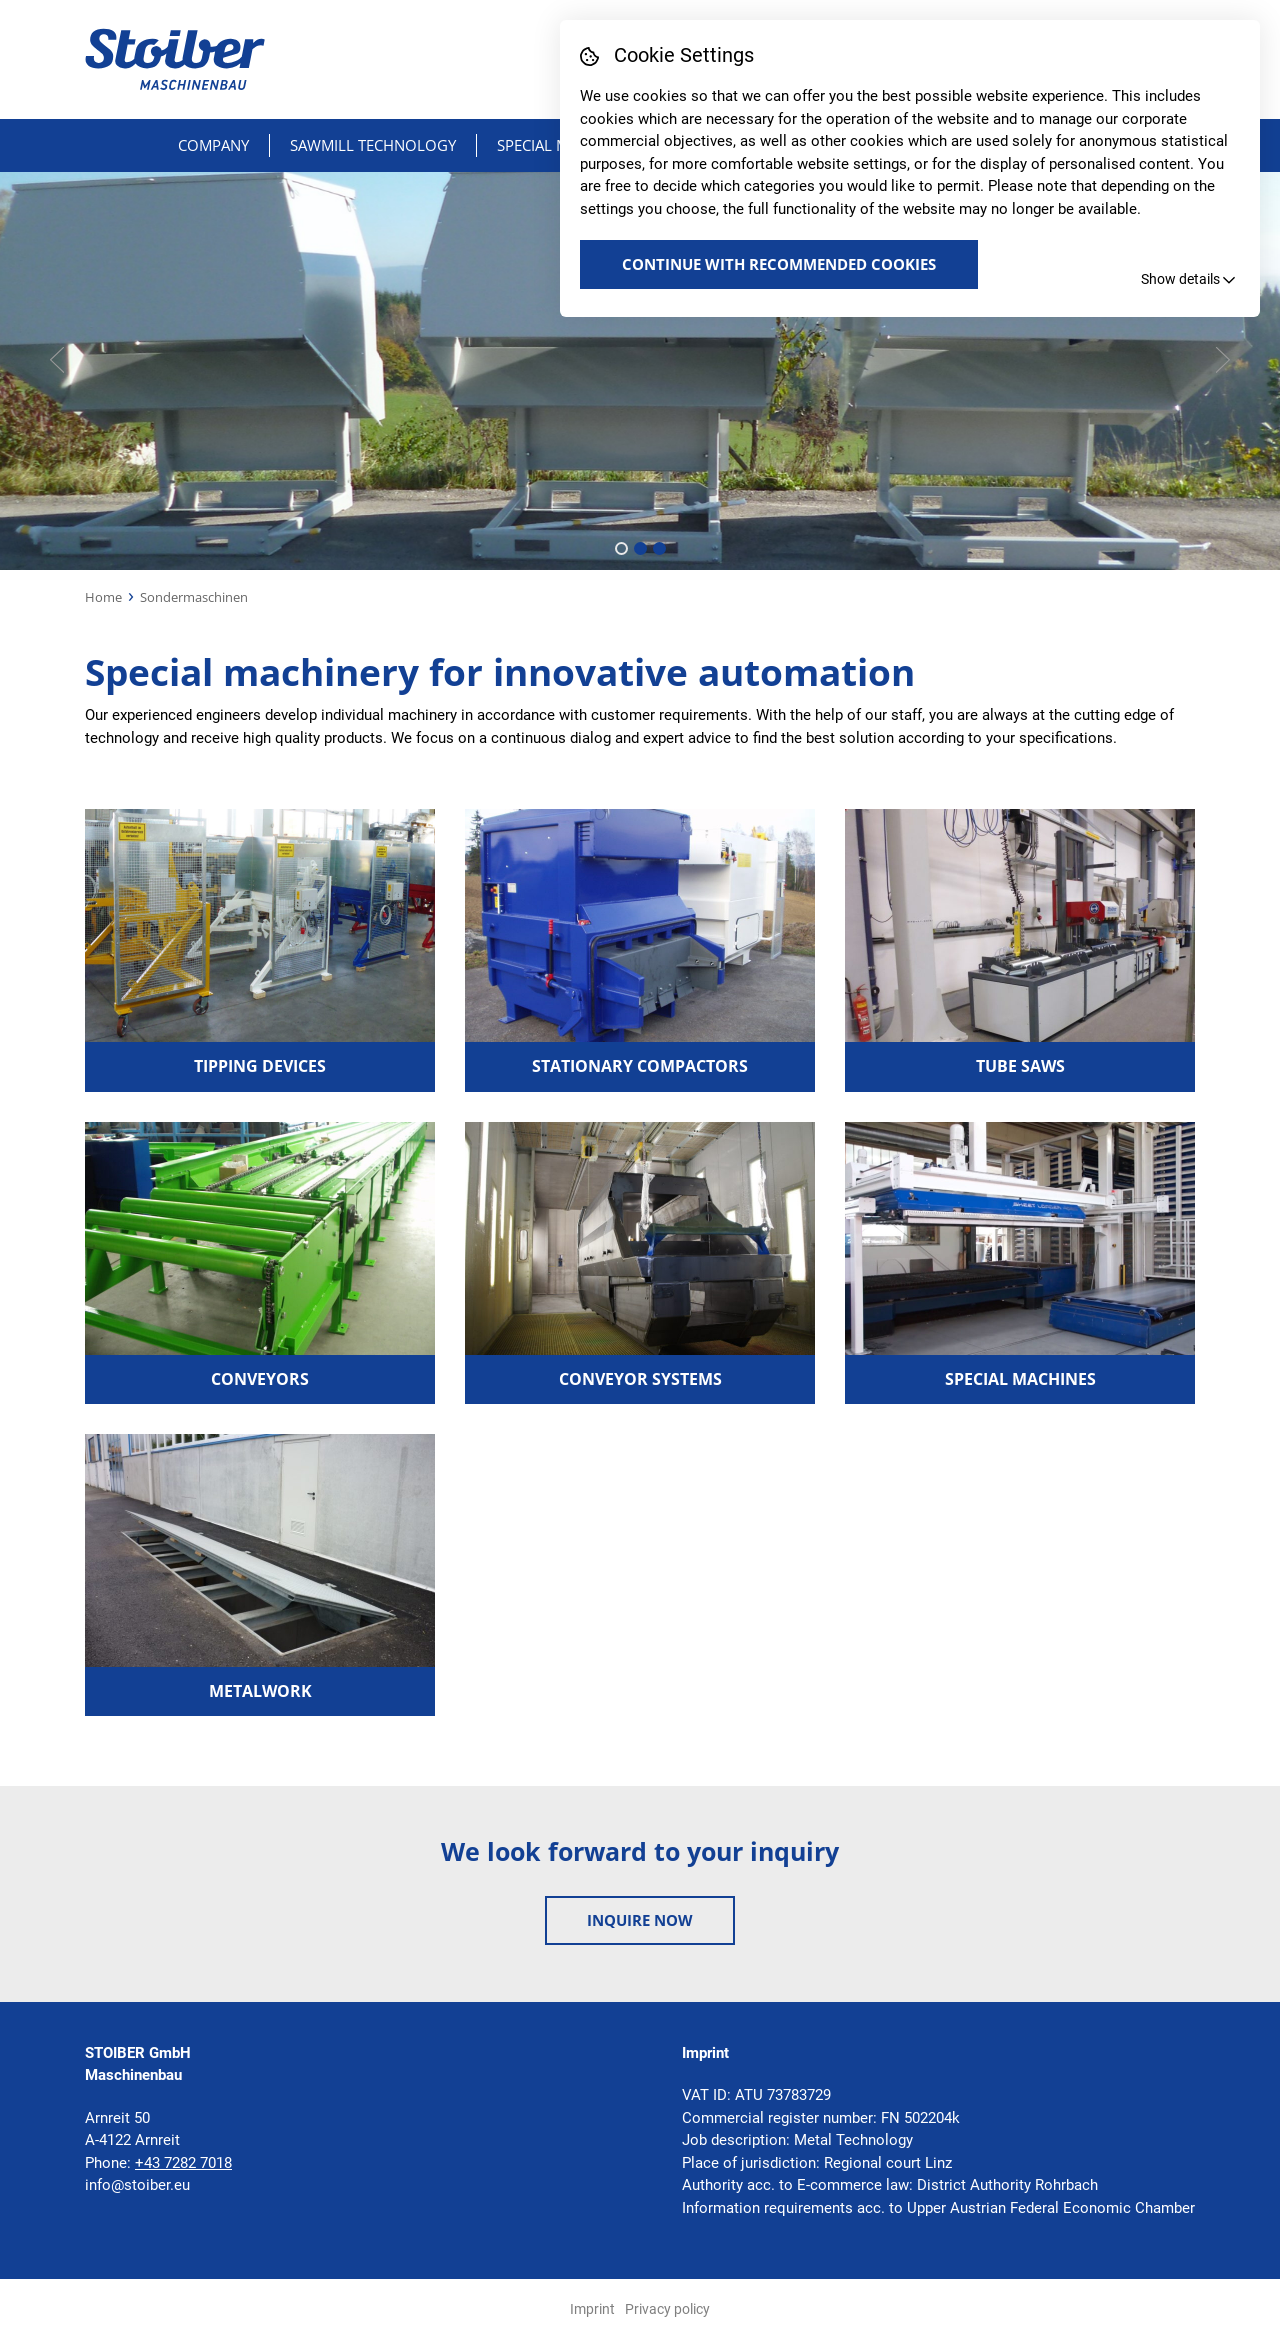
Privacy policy (667, 2309)
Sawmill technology (373, 145)
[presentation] (57, 360)
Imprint (592, 2309)
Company (213, 145)
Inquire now (640, 1920)
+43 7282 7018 (183, 2163)
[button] (621, 548)
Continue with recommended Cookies (779, 264)
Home (103, 597)
